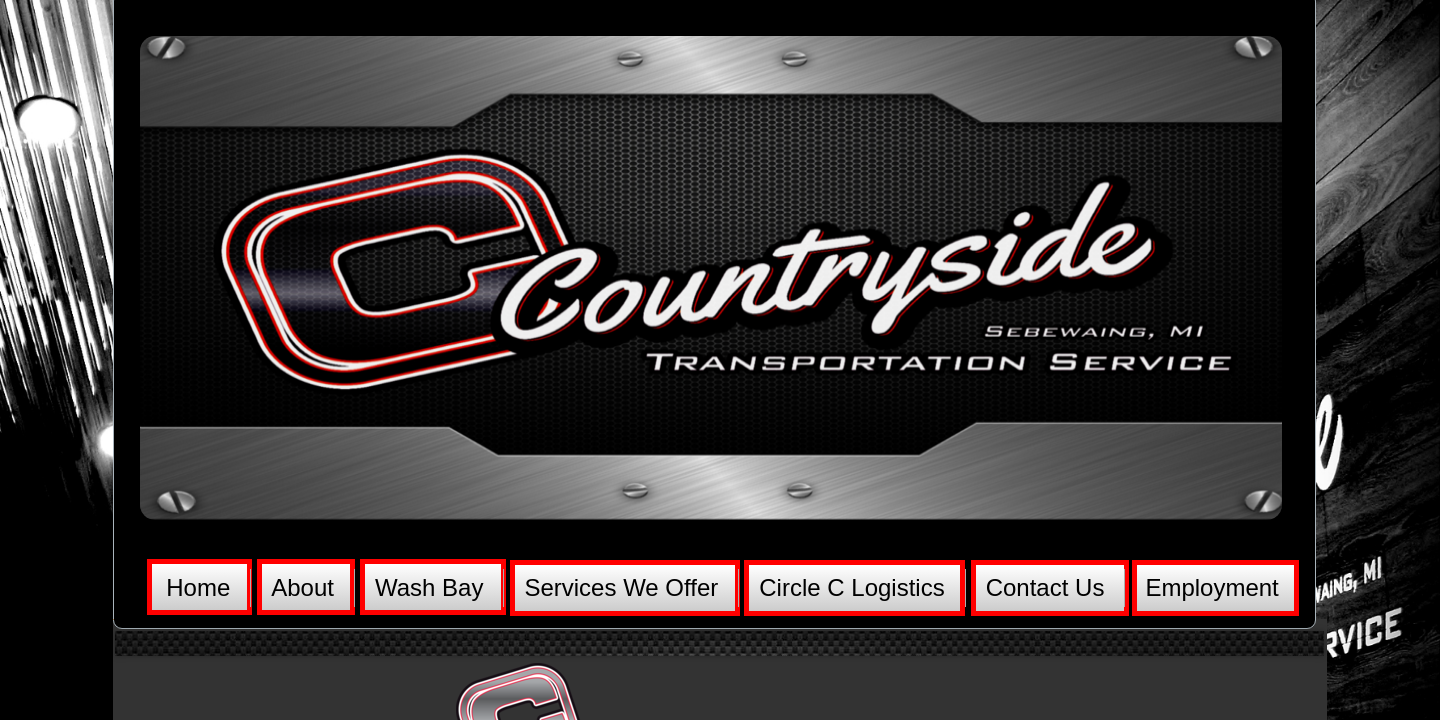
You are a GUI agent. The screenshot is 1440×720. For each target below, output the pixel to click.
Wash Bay (429, 587)
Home (198, 587)
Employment (1211, 587)
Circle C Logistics (851, 587)
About (302, 587)
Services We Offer (621, 587)
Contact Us (1045, 587)
